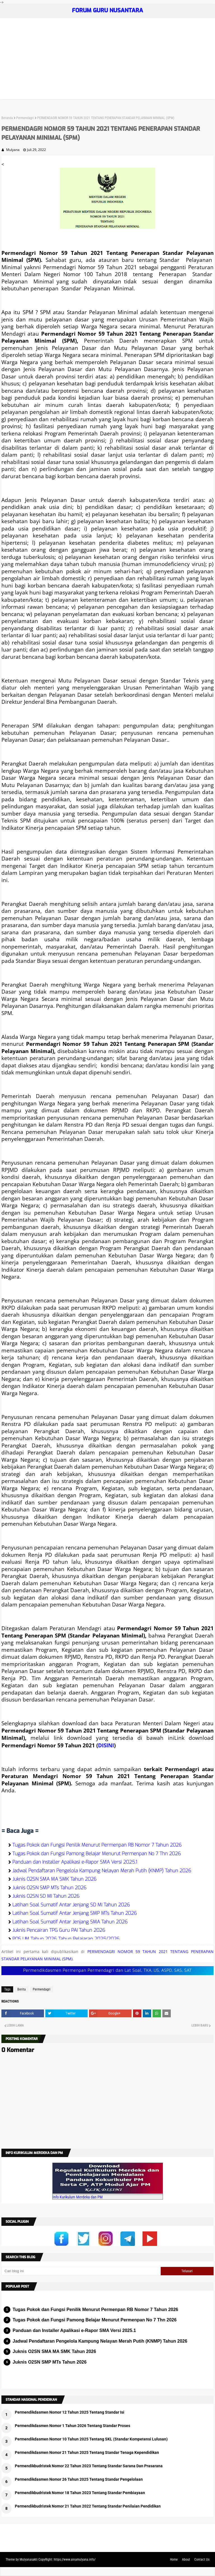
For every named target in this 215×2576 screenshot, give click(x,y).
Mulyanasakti (29, 2559)
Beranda (7, 118)
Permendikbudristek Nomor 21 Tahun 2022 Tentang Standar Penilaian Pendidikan (88, 2506)
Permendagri (25, 118)
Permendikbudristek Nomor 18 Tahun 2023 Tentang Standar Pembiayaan (80, 2492)
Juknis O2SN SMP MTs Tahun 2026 (49, 1888)
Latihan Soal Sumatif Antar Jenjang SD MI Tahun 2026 (71, 1905)
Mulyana (13, 149)
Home (174, 2559)
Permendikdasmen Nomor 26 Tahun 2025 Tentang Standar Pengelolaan (79, 2479)
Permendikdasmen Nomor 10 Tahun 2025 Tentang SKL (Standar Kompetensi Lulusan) (91, 2439)
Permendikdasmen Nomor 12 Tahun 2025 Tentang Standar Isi (69, 2412)
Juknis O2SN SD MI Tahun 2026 (46, 1896)
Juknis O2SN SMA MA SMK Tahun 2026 (54, 1879)
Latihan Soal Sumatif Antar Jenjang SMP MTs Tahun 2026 (74, 1913)
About (186, 2559)
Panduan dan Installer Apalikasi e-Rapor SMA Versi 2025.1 (74, 1862)
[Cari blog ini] (81, 2271)
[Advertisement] (107, 60)
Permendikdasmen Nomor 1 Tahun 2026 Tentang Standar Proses (72, 2425)
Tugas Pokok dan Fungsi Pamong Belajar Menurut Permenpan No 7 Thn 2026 (96, 1853)
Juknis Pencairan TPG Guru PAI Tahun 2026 (58, 1930)
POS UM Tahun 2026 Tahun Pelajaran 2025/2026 (66, 1939)
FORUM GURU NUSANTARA (107, 10)
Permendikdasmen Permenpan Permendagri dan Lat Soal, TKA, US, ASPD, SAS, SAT (107, 1970)
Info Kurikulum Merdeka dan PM (78, 2197)
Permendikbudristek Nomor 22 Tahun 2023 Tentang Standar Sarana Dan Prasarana (89, 2466)
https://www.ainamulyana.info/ (74, 2559)
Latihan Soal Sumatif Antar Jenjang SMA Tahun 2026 (70, 1922)
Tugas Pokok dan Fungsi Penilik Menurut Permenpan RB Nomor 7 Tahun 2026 (97, 1845)
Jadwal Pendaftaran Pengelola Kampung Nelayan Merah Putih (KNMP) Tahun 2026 (101, 1871)
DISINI (106, 1745)
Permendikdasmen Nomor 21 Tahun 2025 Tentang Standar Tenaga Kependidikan (87, 2452)
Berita (21, 1989)
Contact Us (201, 2559)
